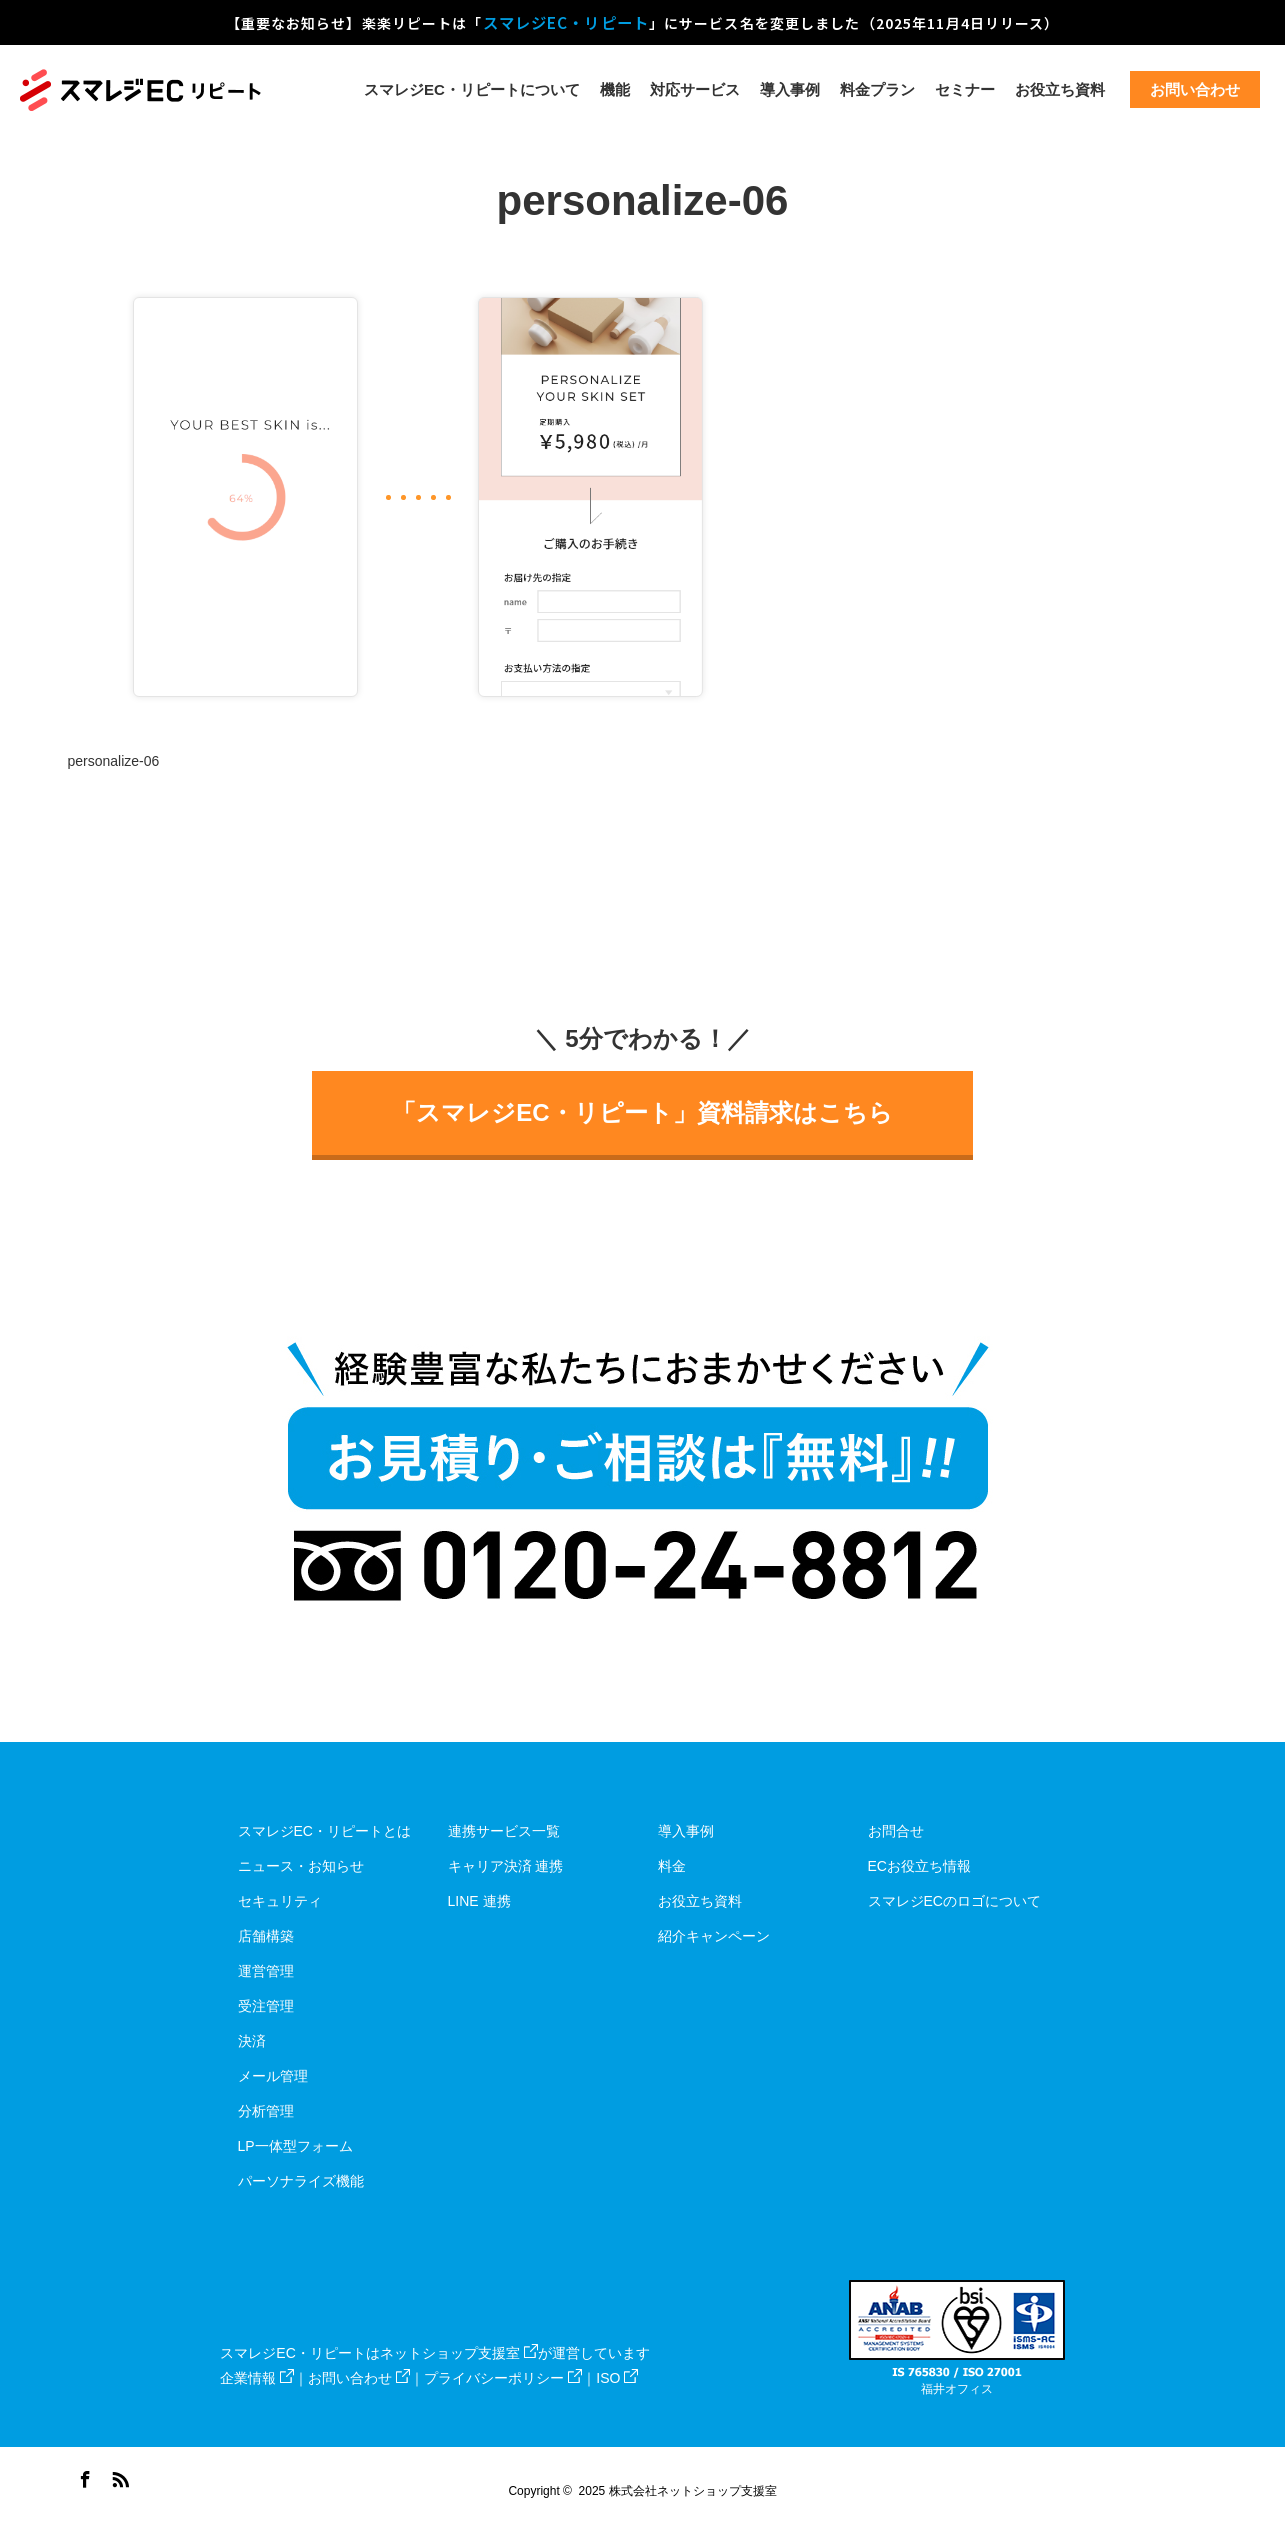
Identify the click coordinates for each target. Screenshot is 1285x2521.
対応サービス (695, 89)
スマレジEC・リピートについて (472, 89)
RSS (118, 2476)
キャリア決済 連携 (506, 1866)
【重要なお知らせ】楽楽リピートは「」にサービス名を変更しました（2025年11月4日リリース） (643, 22)
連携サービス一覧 (504, 1831)
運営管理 (266, 1971)
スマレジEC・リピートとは (324, 1831)
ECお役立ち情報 (919, 1866)
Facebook (83, 2476)
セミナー (965, 89)
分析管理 (266, 2111)
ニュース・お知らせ (301, 1866)
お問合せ (896, 1831)
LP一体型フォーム (295, 2146)
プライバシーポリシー (503, 2378)
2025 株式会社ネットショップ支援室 (678, 2491)
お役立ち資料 (1060, 89)
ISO (617, 2378)
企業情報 (257, 2378)
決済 (252, 2041)
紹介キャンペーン (714, 1936)
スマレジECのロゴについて (954, 1901)
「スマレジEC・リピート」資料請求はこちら (642, 1112)
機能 (615, 89)
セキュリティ (280, 1901)
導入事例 (790, 89)
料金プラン (877, 89)
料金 (672, 1866)
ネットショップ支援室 (459, 2353)
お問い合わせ (359, 2378)
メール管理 (273, 2076)
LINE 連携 (479, 1901)
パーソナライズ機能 (301, 2181)
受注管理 (266, 2006)
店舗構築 (266, 1936)
